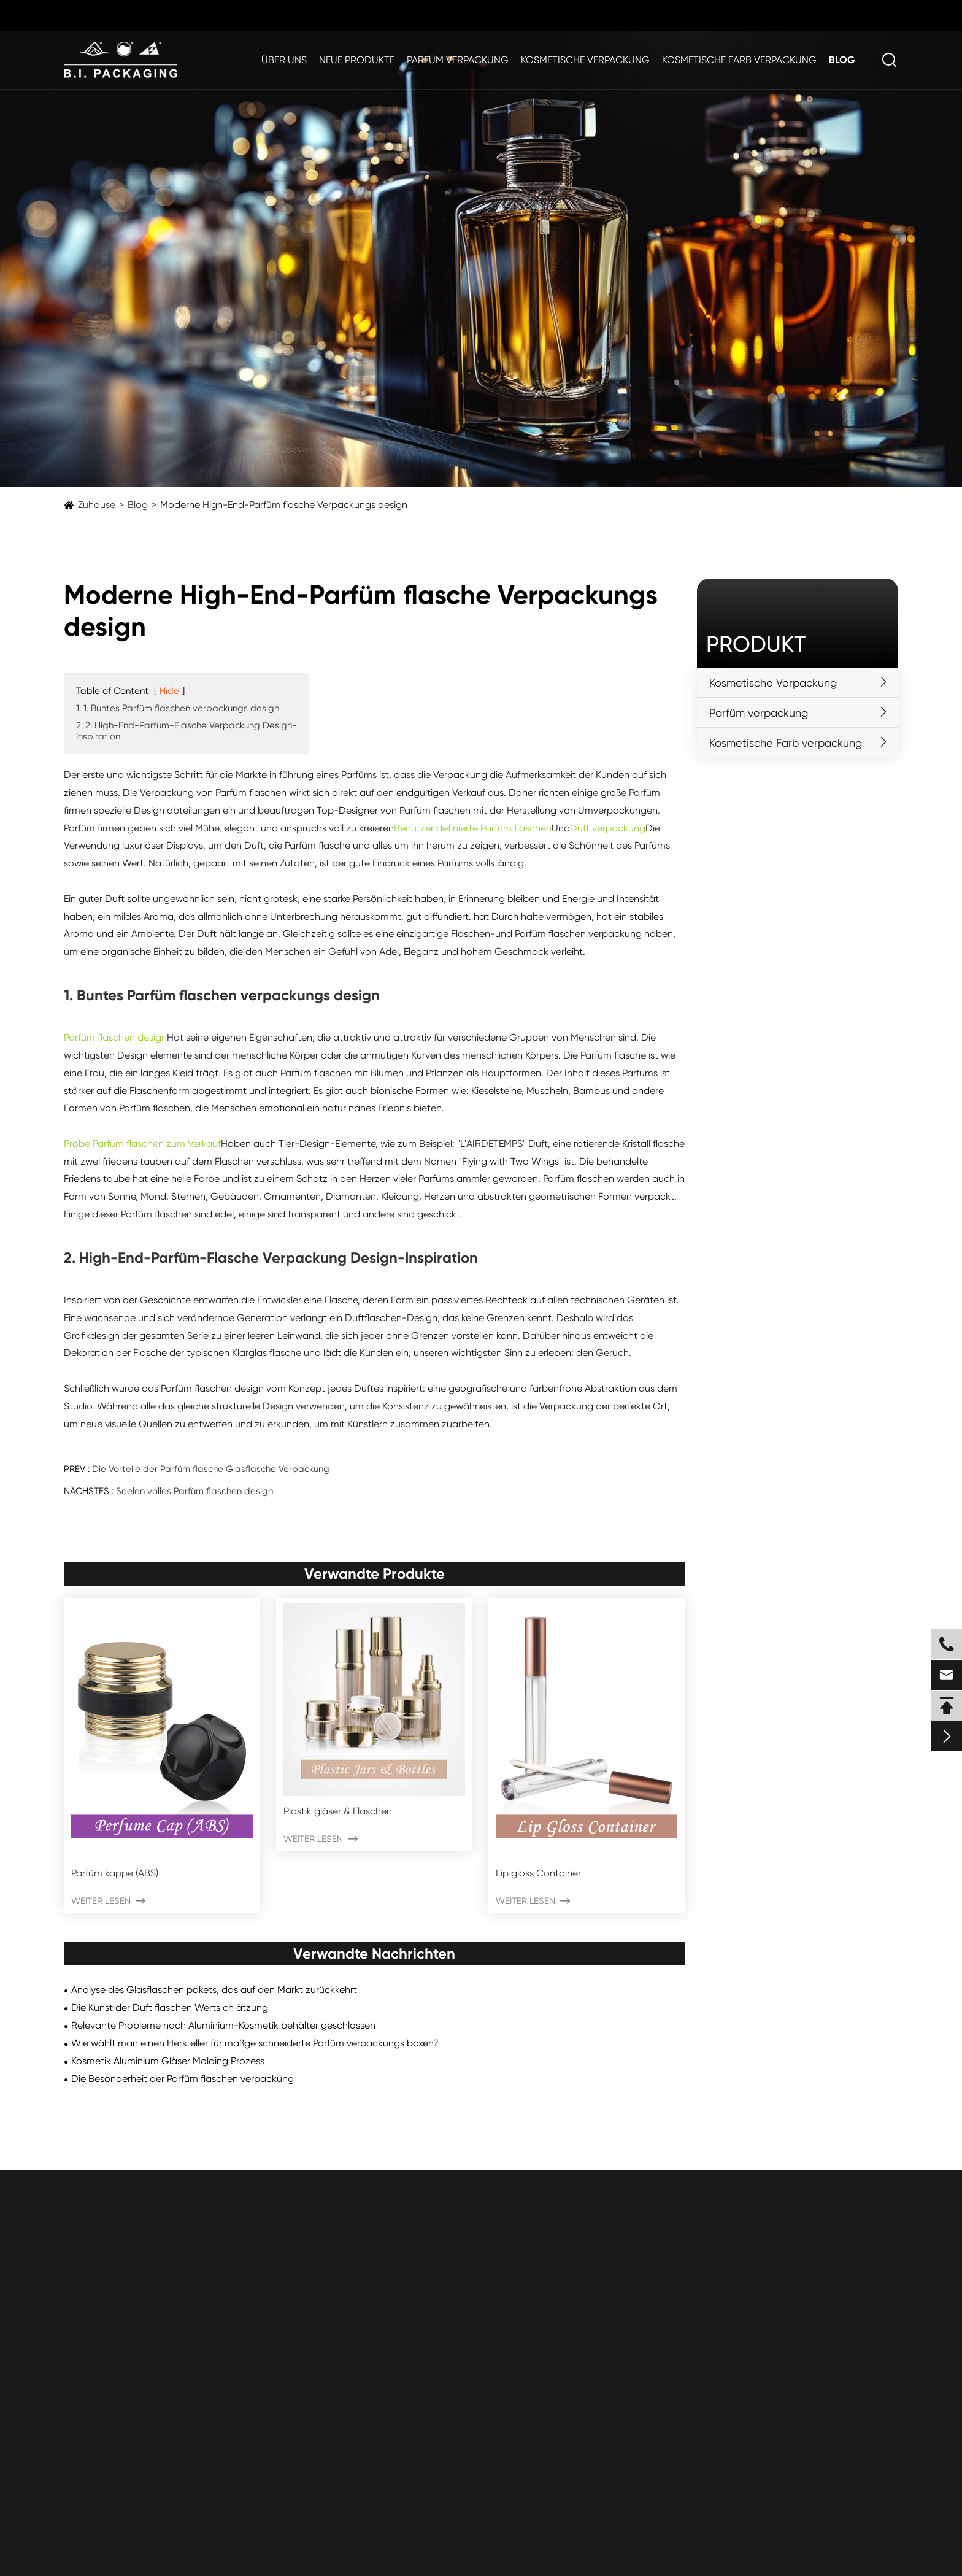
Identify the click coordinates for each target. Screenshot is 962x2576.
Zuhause (96, 505)
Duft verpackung (607, 828)
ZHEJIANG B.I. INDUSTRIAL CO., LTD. (206, 2534)
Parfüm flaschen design (115, 1037)
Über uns (284, 60)
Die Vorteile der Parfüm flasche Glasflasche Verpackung (210, 1469)
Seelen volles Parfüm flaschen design (194, 1491)
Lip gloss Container (538, 1873)
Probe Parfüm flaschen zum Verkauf (142, 1143)
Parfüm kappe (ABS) (114, 1873)
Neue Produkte (356, 60)
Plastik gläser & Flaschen (337, 1811)
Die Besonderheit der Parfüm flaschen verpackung (182, 2078)
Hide (169, 690)
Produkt (756, 644)
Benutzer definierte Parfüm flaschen (473, 828)
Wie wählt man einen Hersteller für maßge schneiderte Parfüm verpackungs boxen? (255, 2043)
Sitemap (768, 2534)
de (876, 16)
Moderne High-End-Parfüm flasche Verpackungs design (283, 505)
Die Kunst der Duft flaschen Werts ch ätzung (169, 2007)
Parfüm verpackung (458, 60)
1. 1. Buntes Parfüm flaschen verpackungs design (177, 708)
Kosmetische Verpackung (585, 60)
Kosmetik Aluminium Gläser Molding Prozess (167, 2061)
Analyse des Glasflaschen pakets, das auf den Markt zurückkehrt (214, 1990)
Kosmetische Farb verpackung (739, 60)
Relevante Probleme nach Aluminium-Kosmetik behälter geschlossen (223, 2025)
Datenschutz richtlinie (854, 2534)
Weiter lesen (108, 1901)
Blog (842, 60)
